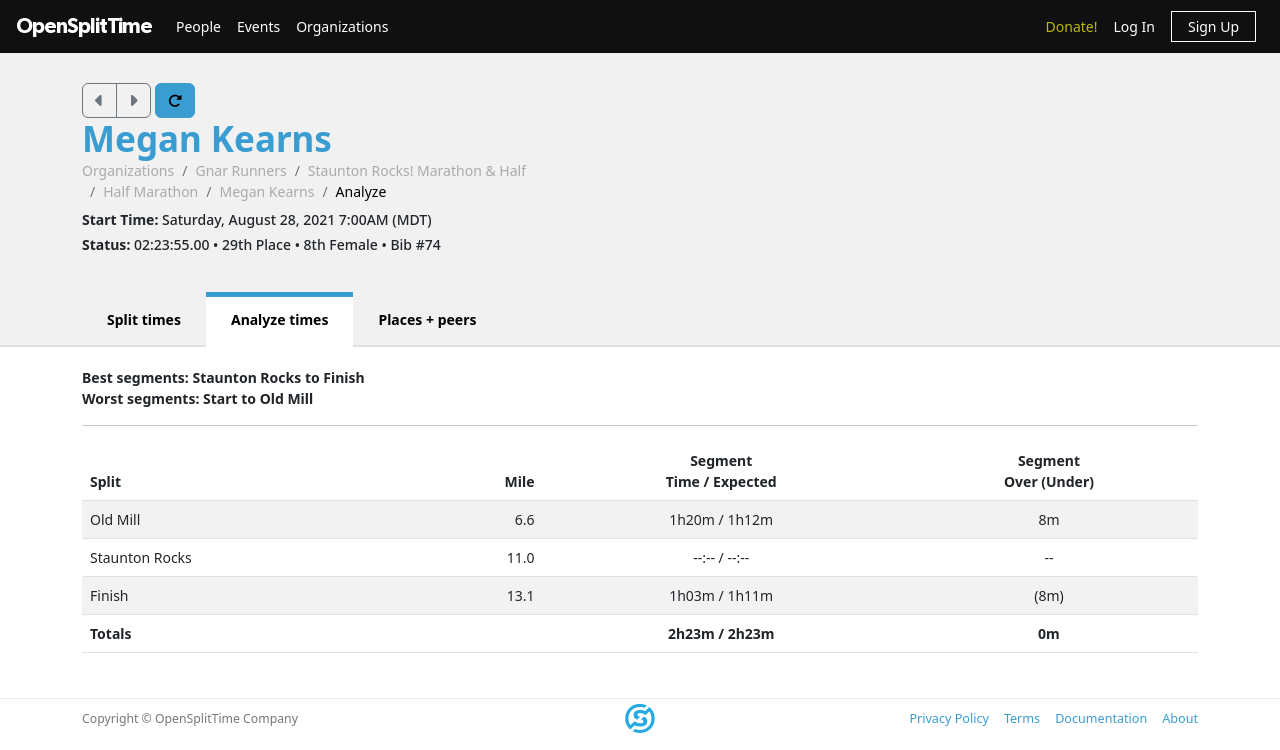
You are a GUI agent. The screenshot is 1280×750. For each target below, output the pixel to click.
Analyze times (280, 319)
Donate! (1072, 26)
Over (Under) (1049, 481)
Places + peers (427, 319)
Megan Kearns (207, 138)
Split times (144, 319)
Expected (745, 481)
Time (683, 481)
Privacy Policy (948, 718)
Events (258, 26)
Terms (1022, 718)
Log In (1133, 26)
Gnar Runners (240, 170)
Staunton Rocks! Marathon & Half (417, 170)
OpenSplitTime (84, 26)
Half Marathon (150, 191)
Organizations (342, 26)
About (1180, 718)
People (198, 26)
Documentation (1101, 718)
